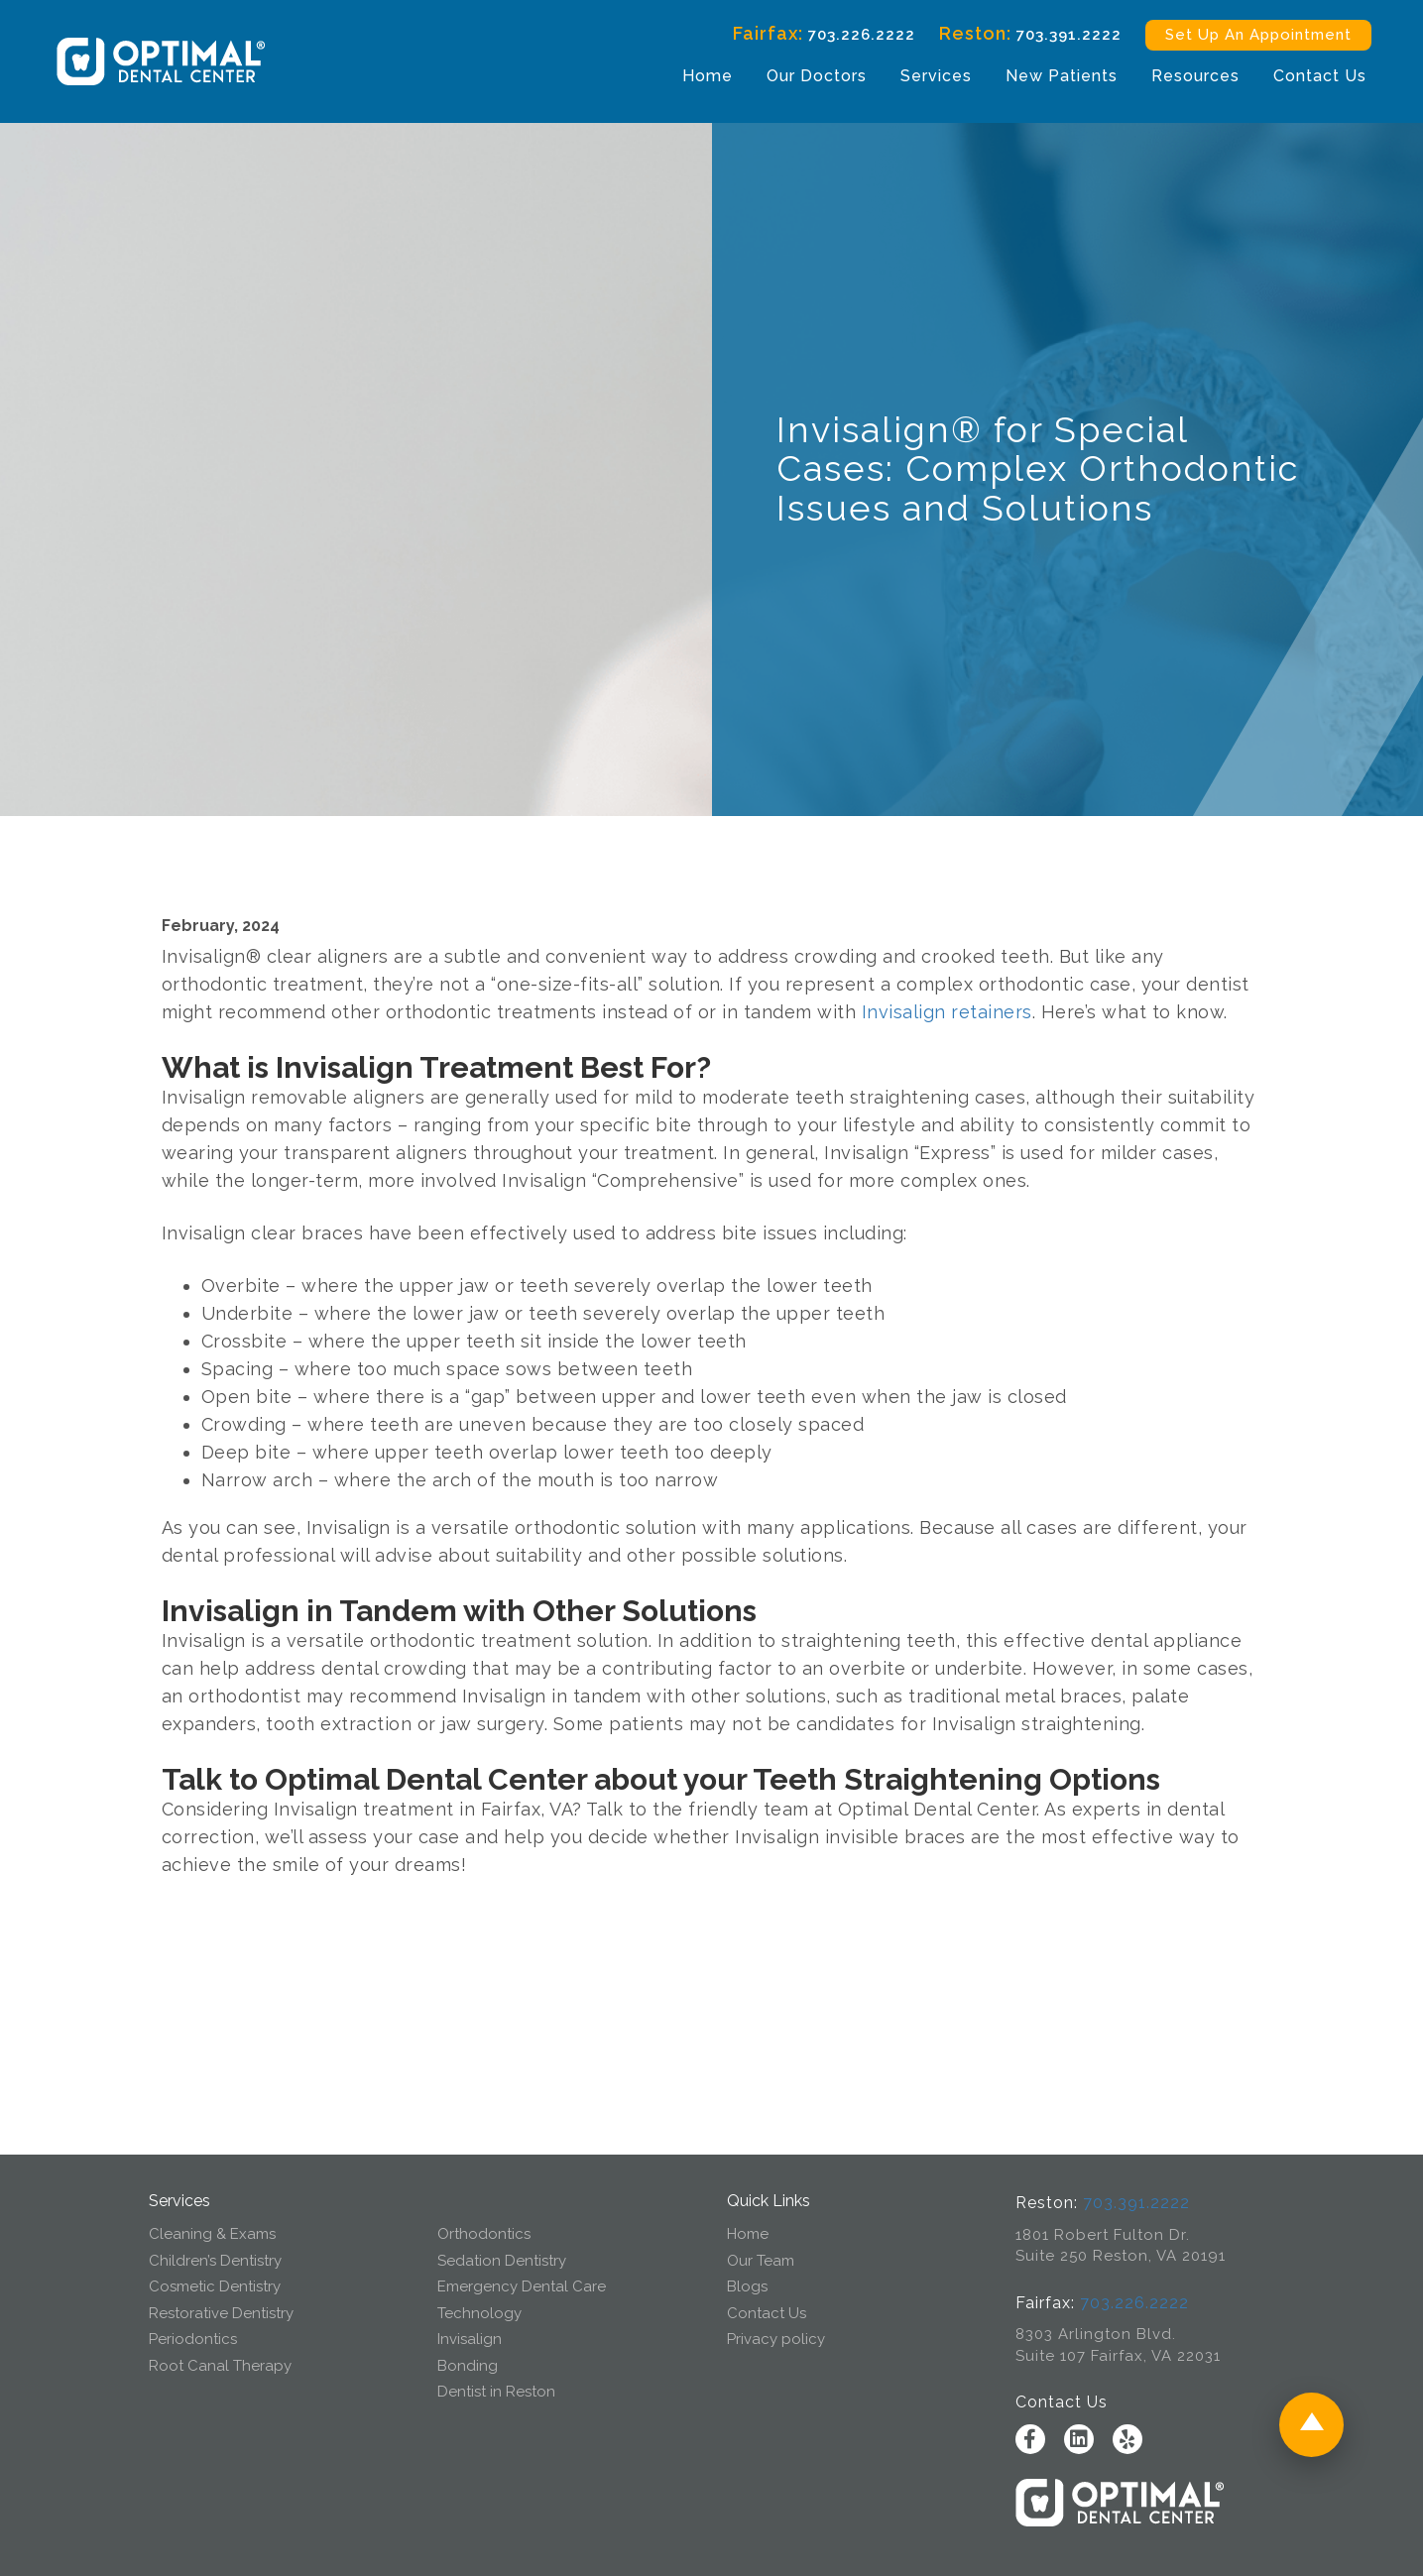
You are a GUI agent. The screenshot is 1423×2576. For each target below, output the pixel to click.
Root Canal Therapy (220, 2366)
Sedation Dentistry (501, 2261)
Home (705, 75)
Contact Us (1317, 75)
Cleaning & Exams (212, 2234)
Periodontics (193, 2339)
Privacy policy (776, 2339)
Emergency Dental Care (521, 2286)
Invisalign (469, 2339)
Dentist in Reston (496, 2391)
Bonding (467, 2366)
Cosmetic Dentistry (215, 2286)
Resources (1193, 75)
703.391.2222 (1067, 35)
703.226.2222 (859, 35)
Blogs (747, 2286)
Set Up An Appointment (1256, 35)
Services (934, 75)
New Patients (1060, 75)
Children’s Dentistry (215, 2261)
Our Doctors (815, 75)
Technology (479, 2313)
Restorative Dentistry (221, 2313)
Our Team (760, 2261)
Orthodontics (484, 2234)
